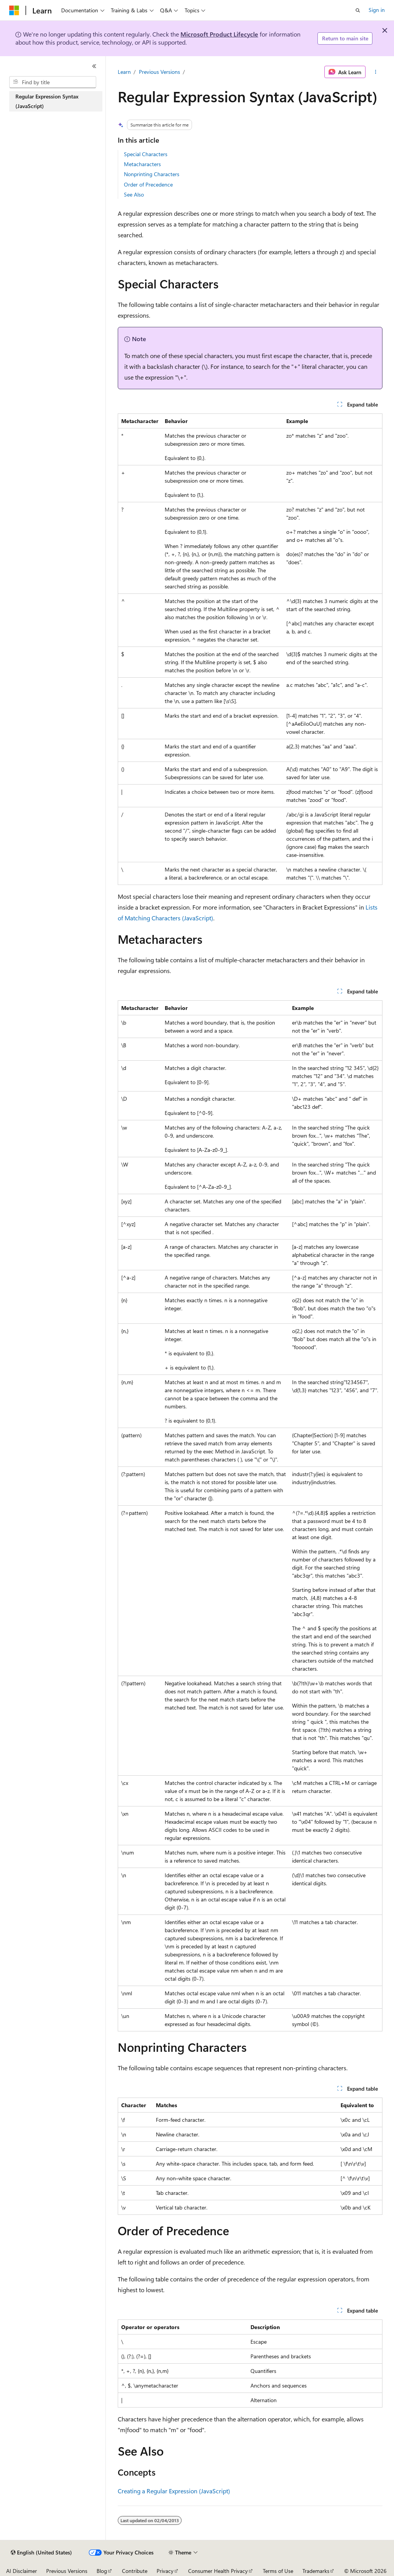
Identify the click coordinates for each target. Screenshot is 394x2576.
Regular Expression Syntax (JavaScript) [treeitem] (46, 101)
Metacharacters (142, 164)
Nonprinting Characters (151, 174)
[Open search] (358, 10)
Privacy (165, 2570)
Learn (124, 71)
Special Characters (145, 154)
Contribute (134, 2570)
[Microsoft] (14, 10)
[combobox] (52, 82)
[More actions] (375, 72)
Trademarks (315, 2570)
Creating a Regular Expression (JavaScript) (174, 2491)
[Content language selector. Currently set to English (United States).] (41, 2552)
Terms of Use (278, 2570)
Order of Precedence (148, 184)
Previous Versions (159, 71)
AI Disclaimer (21, 2570)
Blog (102, 2570)
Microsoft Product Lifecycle (219, 34)
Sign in (377, 9)
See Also (134, 194)
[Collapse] (94, 66)
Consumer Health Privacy (218, 2570)
